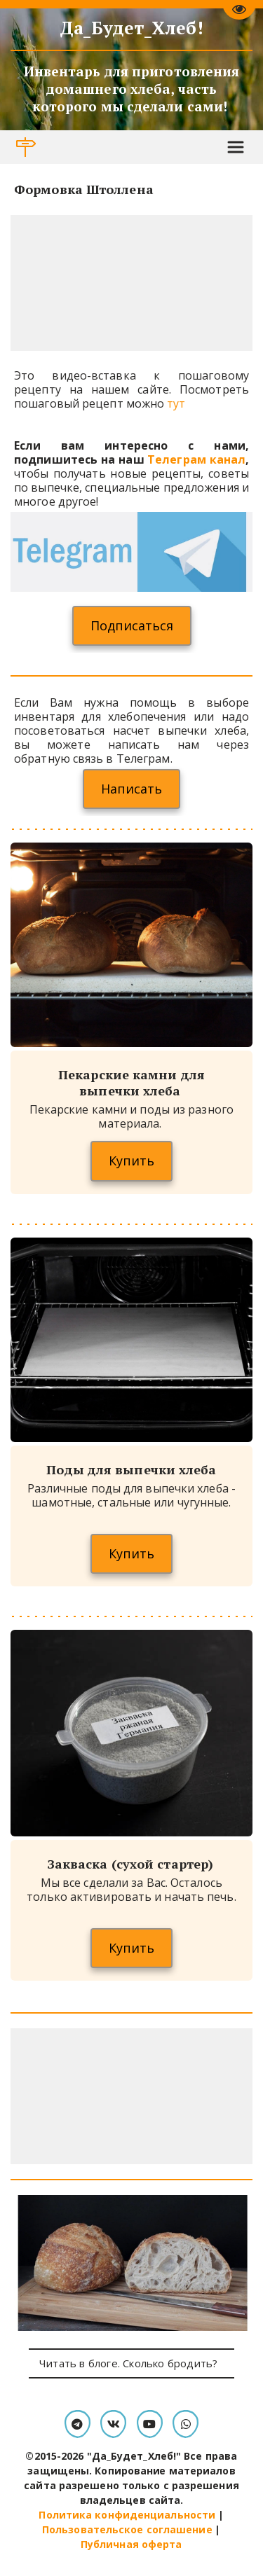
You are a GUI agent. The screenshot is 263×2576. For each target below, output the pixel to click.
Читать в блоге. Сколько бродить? (131, 2363)
